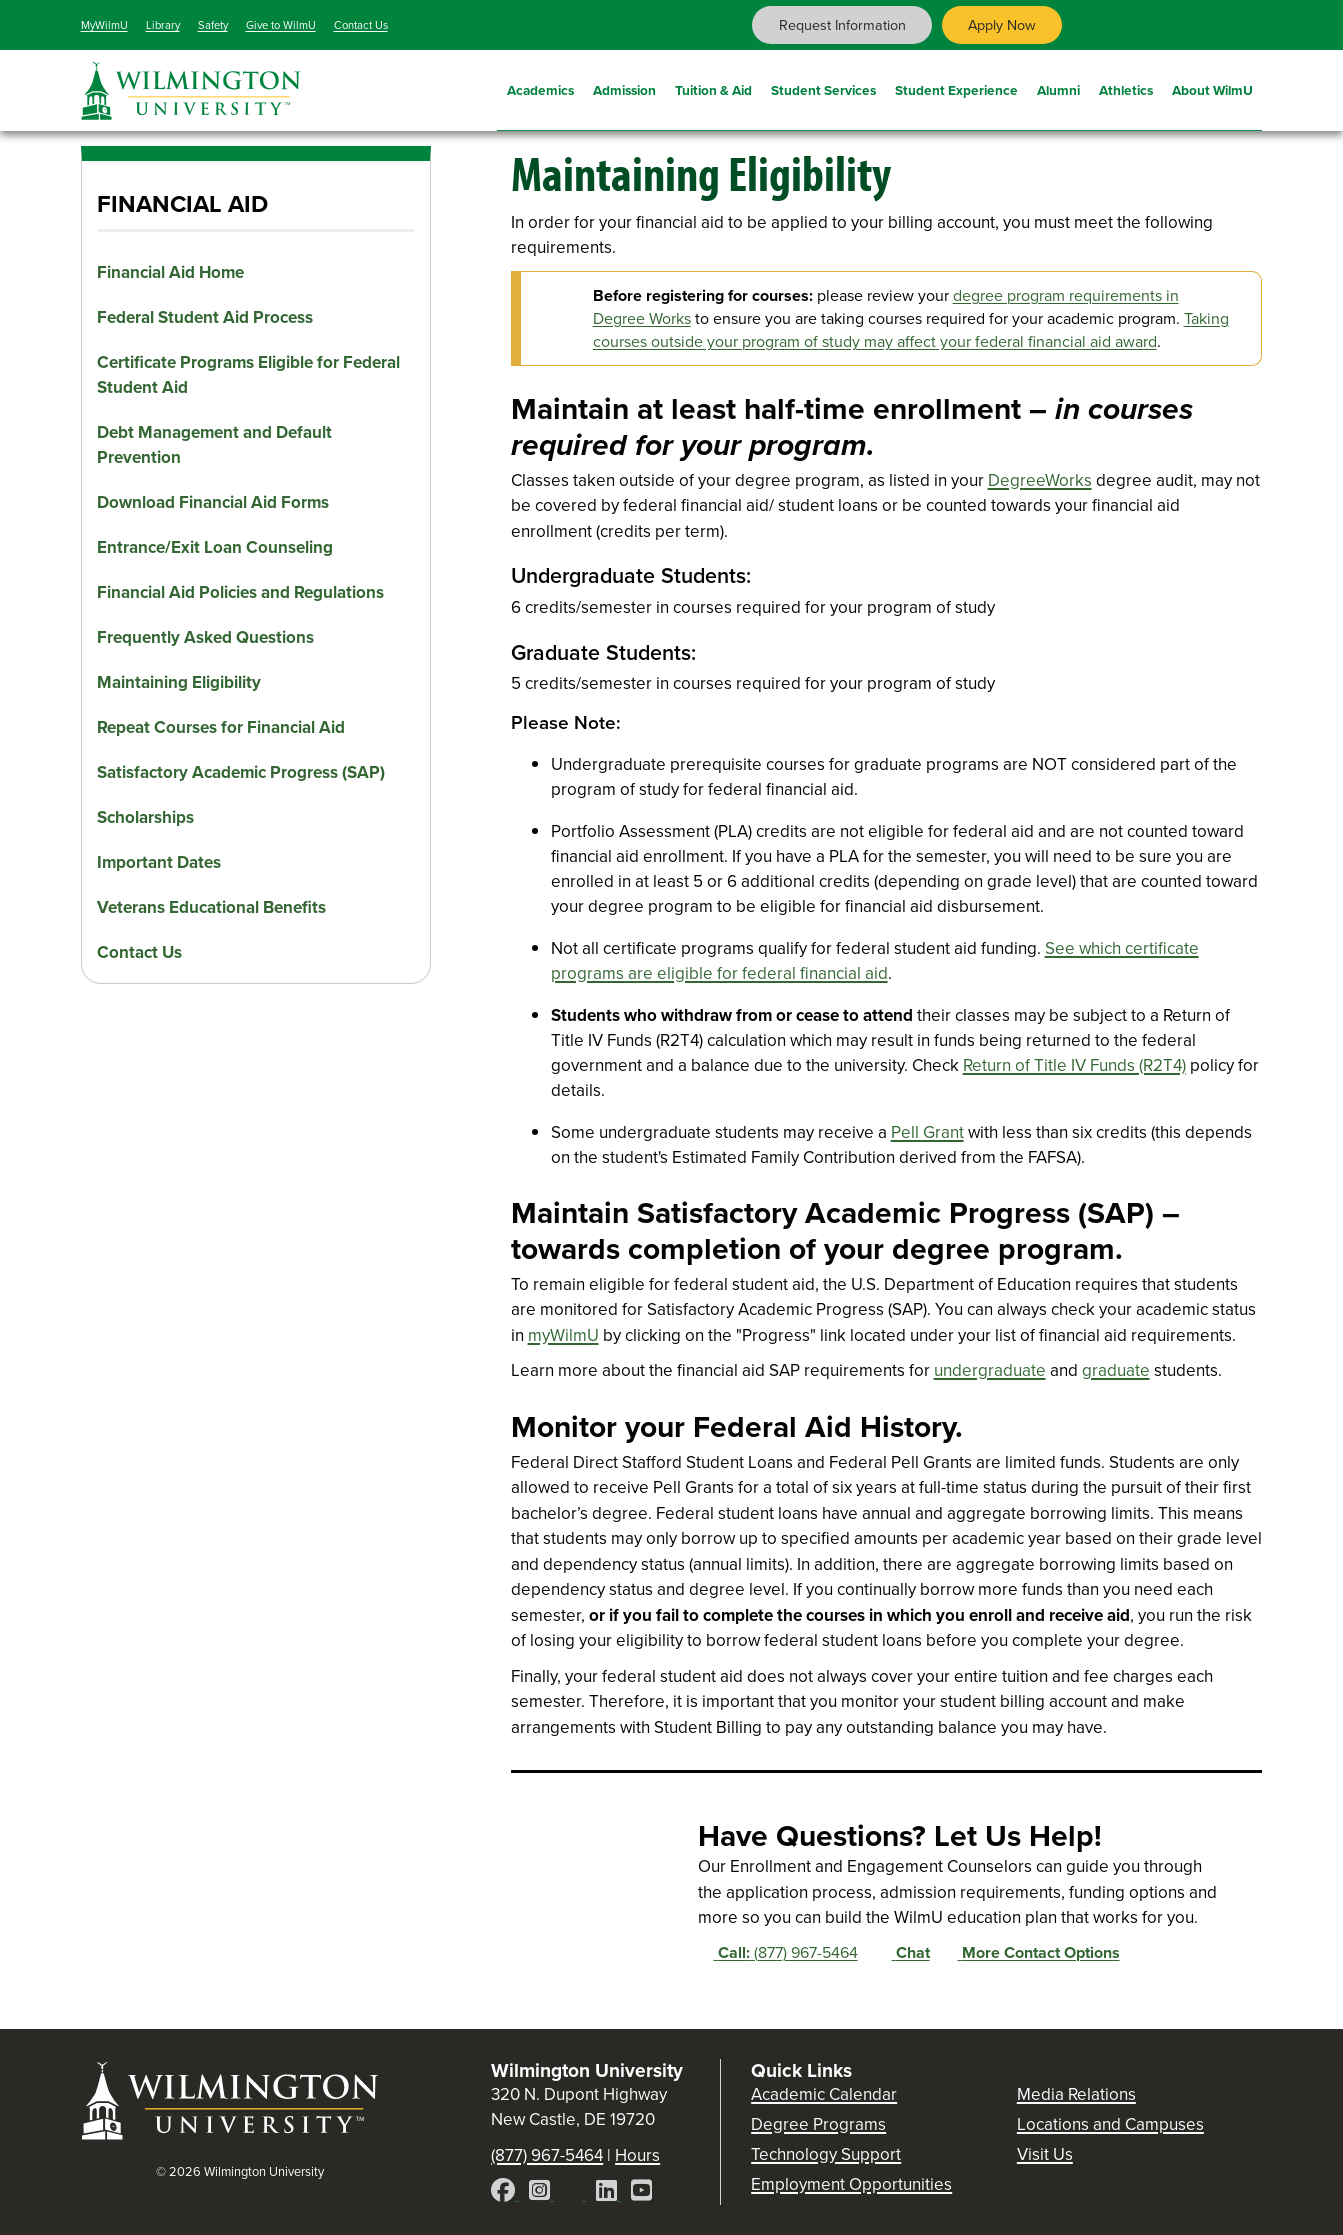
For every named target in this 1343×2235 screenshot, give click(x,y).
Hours (637, 2155)
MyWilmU (104, 25)
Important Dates (159, 862)
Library (163, 25)
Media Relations (1076, 2094)
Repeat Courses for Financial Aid (221, 727)
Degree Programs (818, 2124)
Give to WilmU (281, 25)
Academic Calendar (824, 2094)
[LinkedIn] (608, 2193)
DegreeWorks (1040, 480)
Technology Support (826, 2154)
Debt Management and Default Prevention (214, 445)
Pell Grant (927, 1132)
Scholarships (145, 817)
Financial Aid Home (170, 272)
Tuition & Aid (713, 88)
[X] (575, 2193)
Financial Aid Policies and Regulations (240, 592)
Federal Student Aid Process (205, 317)
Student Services (823, 88)
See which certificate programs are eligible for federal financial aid (875, 961)
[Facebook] (505, 2193)
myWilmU (563, 1335)
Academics (540, 88)
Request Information (842, 25)
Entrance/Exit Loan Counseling (215, 547)
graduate (1116, 1370)
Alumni (1058, 88)
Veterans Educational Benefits (211, 907)
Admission (624, 88)
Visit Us (1045, 2154)
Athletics (1126, 88)
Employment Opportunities (851, 2184)
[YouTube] (641, 2193)
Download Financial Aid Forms (213, 502)
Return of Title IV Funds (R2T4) (1074, 1065)
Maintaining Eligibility (179, 682)
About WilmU (1212, 88)
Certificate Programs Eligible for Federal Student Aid (248, 375)
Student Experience (956, 88)
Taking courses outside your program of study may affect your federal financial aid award (911, 330)
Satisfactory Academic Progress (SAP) (241, 772)
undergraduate (990, 1370)
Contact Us (361, 25)
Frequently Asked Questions (205, 637)
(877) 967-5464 (778, 1952)
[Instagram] (541, 2193)
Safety (213, 25)
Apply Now (1002, 25)
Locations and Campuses (1110, 2124)
